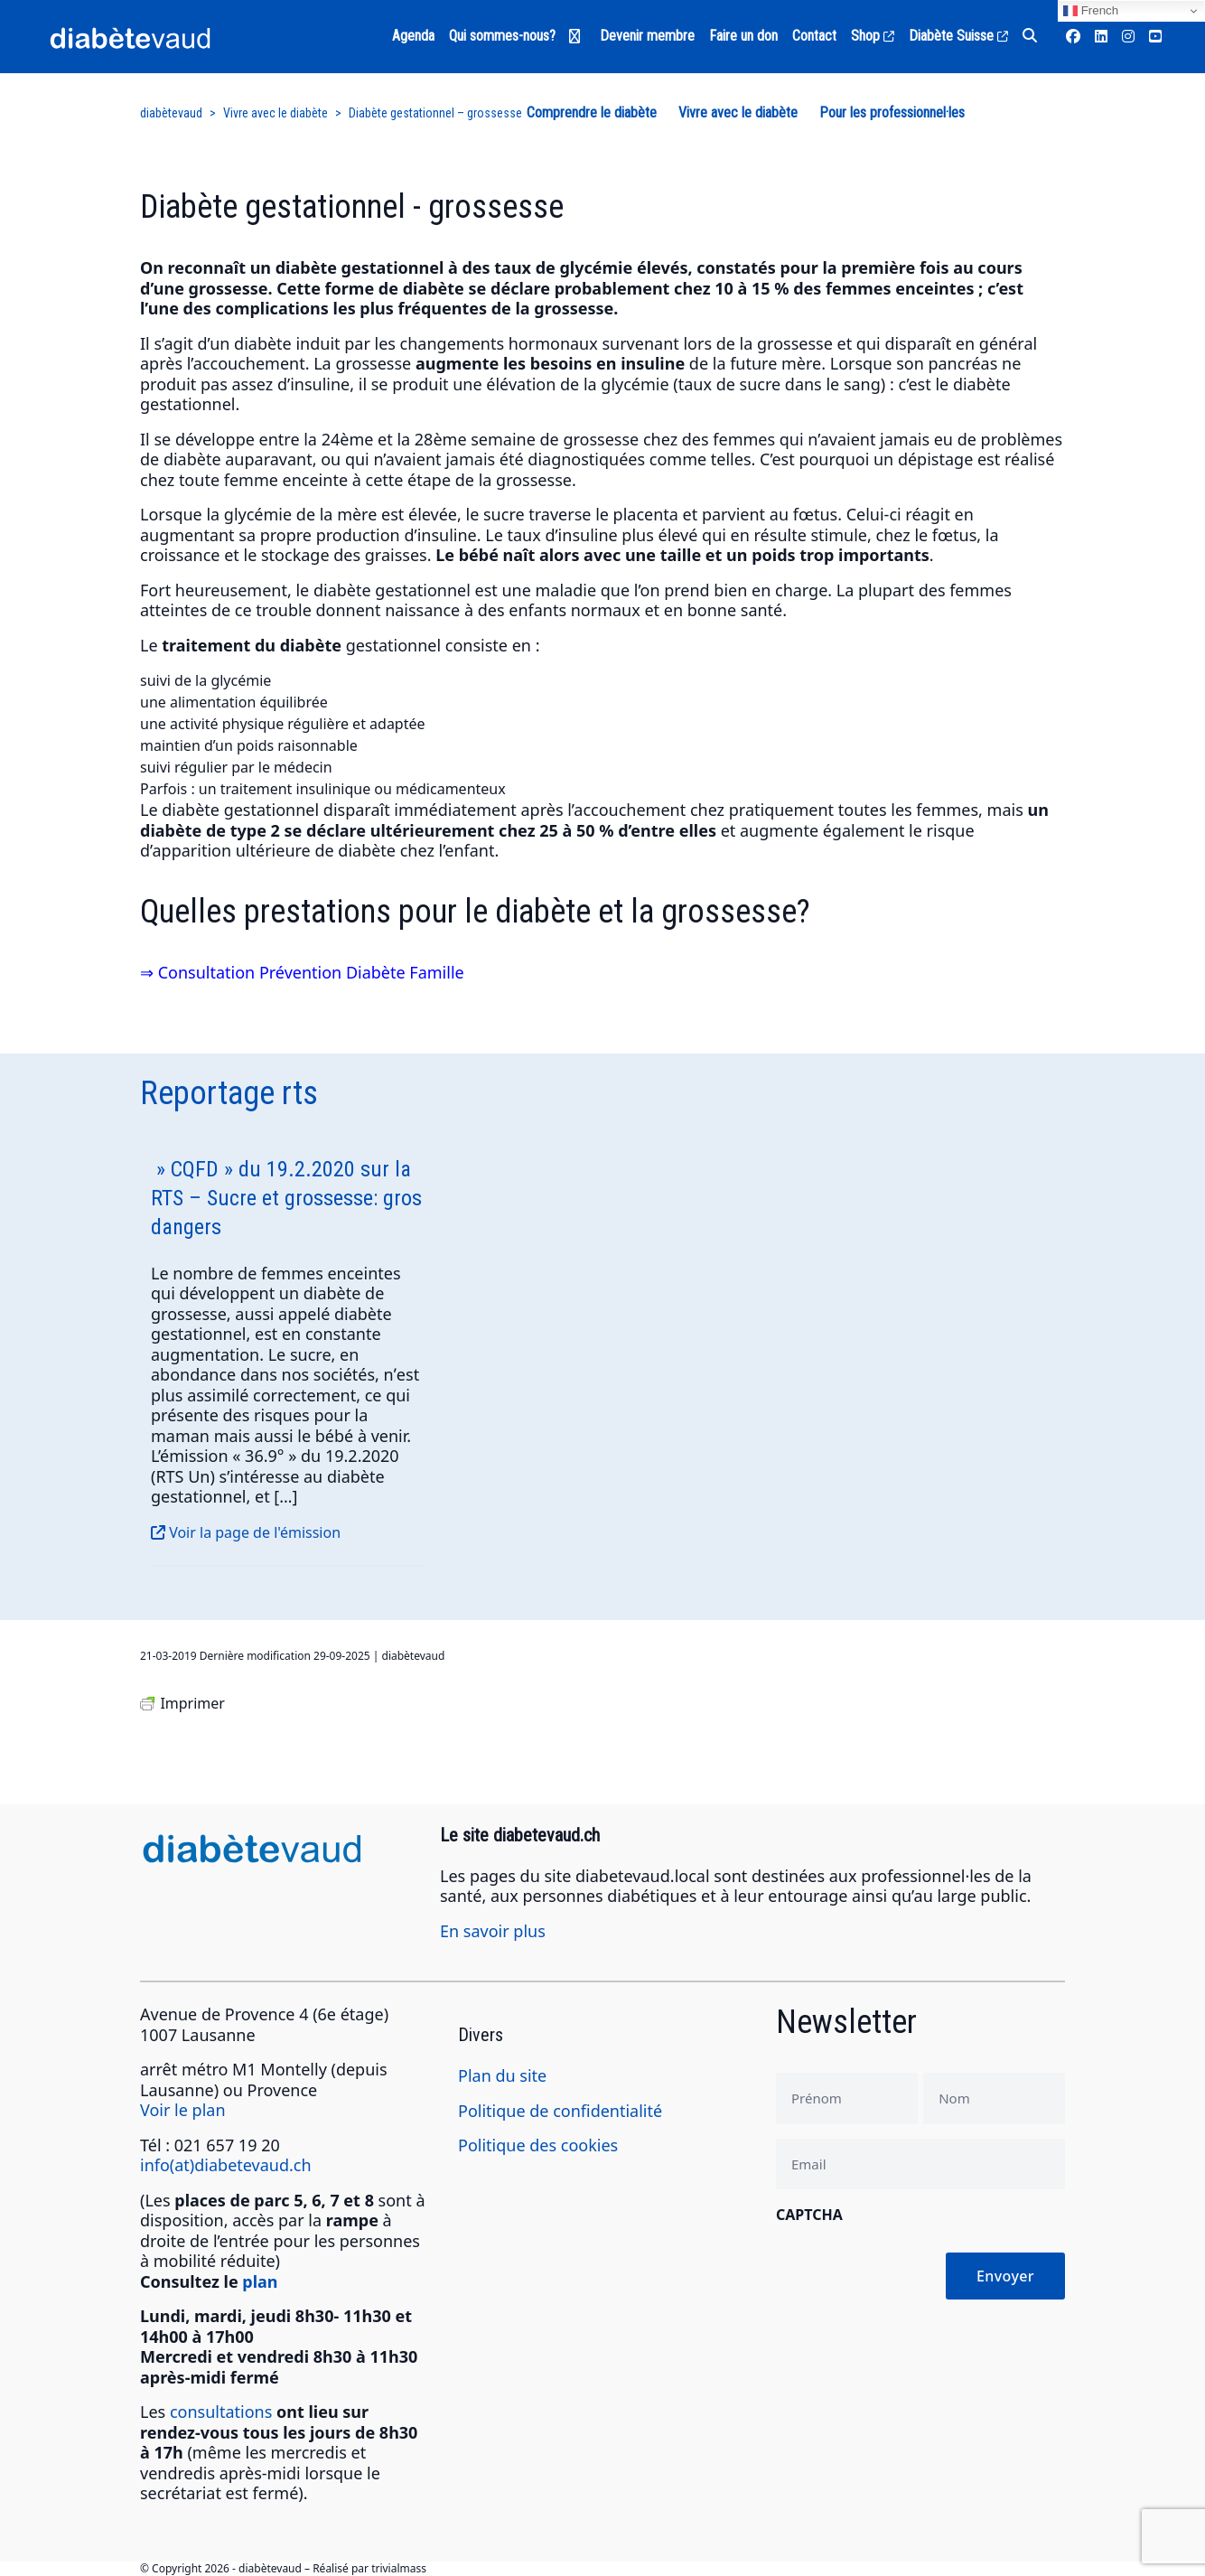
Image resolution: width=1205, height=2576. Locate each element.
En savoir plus (493, 1931)
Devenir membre (647, 35)
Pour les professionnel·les (892, 112)
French (1090, 11)
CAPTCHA (809, 2215)
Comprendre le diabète (592, 112)
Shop (872, 35)
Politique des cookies (538, 2145)
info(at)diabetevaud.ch (226, 2165)
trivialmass (398, 2568)
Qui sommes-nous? (502, 35)
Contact (814, 35)
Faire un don (743, 35)
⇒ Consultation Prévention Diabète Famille (302, 972)
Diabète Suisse (958, 35)
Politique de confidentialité (560, 2111)
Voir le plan (183, 2110)
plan (259, 2281)
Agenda (413, 35)
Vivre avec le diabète (738, 112)
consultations (221, 2411)
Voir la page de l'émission (246, 1532)
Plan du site (502, 2075)
